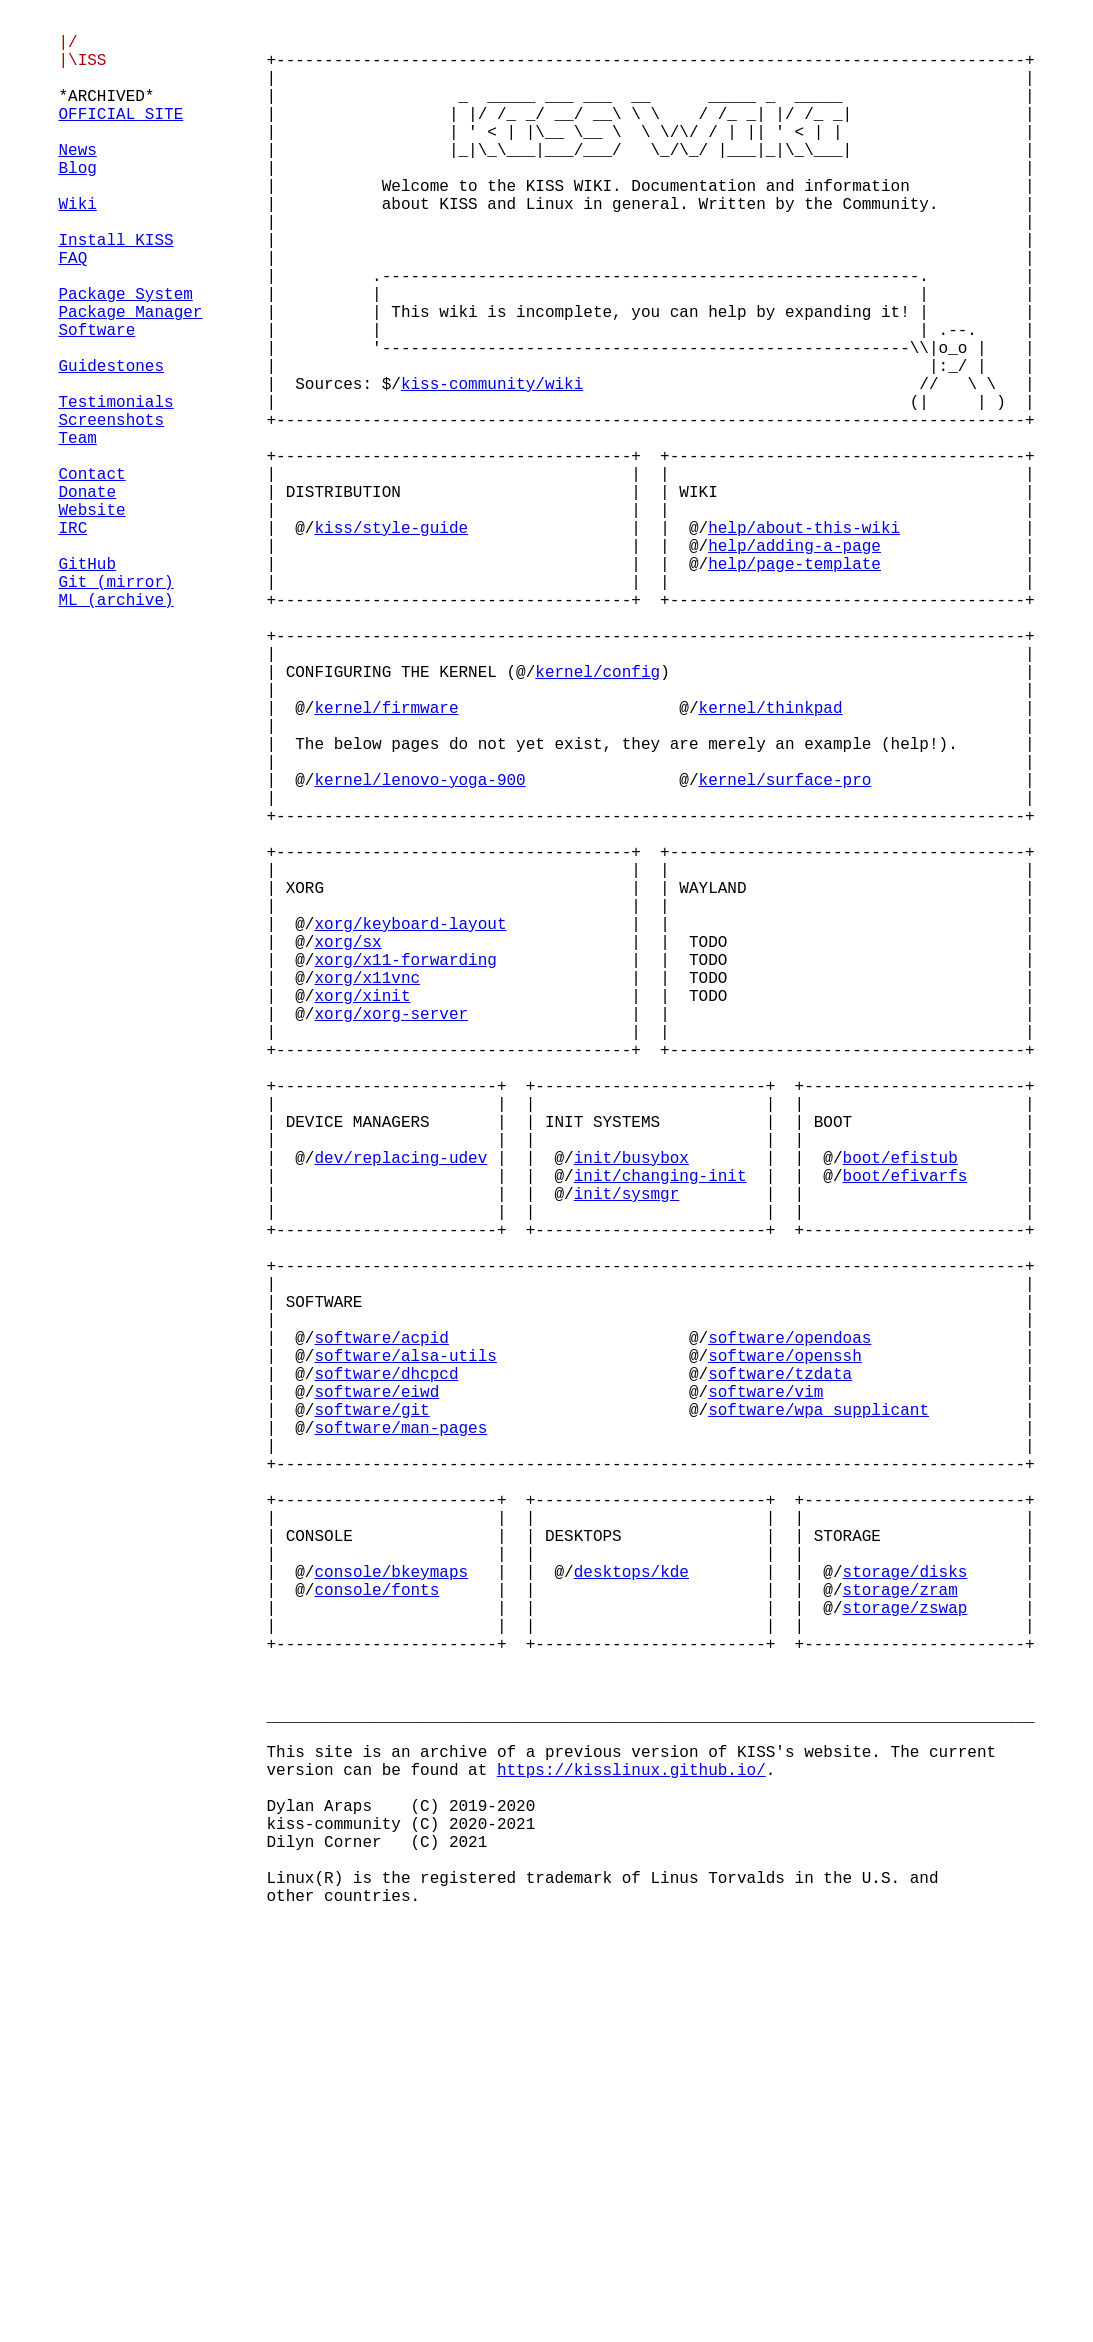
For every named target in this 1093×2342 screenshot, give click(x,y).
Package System (125, 357)
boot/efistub (900, 1413)
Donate (87, 599)
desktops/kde (631, 1919)
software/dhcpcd (387, 1677)
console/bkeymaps (392, 1919)
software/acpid (382, 1633)
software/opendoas (789, 1633)
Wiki (77, 247)
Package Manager (130, 379)
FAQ (72, 313)
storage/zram (900, 1941)
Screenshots (111, 511)
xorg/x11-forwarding (406, 1171)
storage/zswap (905, 1963)
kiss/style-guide (392, 643)
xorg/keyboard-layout (411, 1127)
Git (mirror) (115, 709)
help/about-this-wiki (804, 643)
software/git (372, 1721)
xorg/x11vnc (368, 1193)
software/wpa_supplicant (818, 1721)
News (77, 181)
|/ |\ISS (82, 60)
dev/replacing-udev (401, 1413)
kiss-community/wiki (492, 467)
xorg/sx (348, 1149)
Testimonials (115, 489)
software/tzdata (780, 1677)
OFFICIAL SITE (120, 137)
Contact (91, 577)
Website (91, 621)
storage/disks (905, 1919)
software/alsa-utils (406, 1655)
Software (96, 401)
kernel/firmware (387, 863)
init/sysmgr (627, 1457)
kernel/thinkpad (771, 863)
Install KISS (115, 291)
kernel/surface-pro (785, 951)
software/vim (765, 1699)
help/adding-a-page (794, 665)
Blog (77, 203)
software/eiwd (377, 1699)
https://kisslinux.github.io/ (631, 2161)
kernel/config (597, 819)
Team (77, 533)
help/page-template (794, 687)
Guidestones (111, 445)
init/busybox (631, 1413)
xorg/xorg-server (392, 1237)
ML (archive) (115, 731)
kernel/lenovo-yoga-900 (420, 951)
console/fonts (377, 1941)
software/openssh (785, 1655)
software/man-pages (401, 1743)
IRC (72, 643)
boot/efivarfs (905, 1435)
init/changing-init (660, 1435)
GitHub (87, 687)
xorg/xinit (363, 1215)
